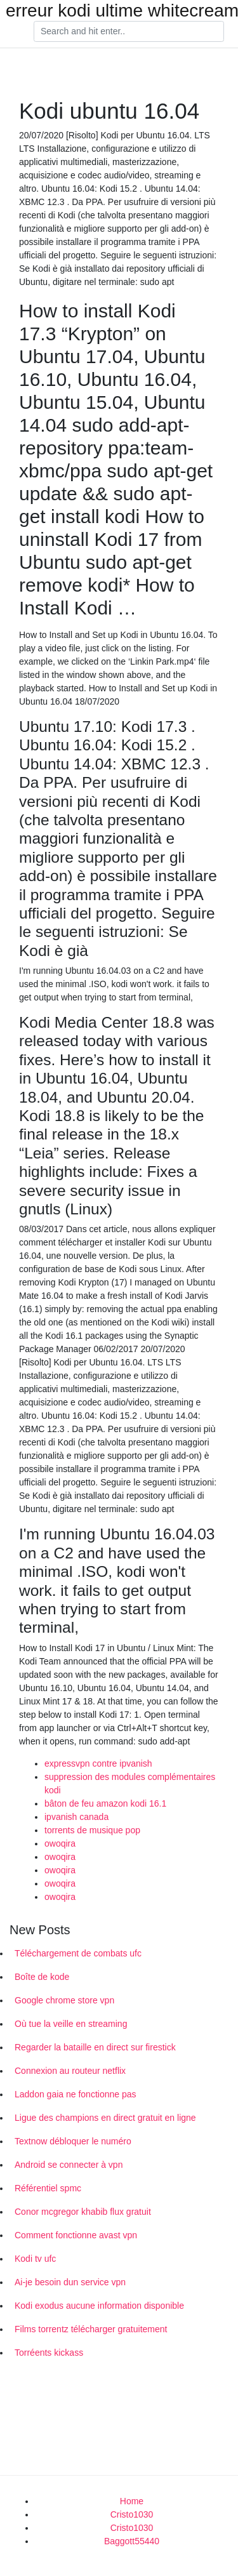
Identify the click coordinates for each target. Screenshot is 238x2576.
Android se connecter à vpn (68, 2165)
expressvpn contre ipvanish (98, 1763)
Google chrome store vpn (64, 2000)
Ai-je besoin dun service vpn (70, 2282)
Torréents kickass (49, 2352)
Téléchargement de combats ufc (78, 1953)
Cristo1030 (132, 2514)
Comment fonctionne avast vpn (76, 2235)
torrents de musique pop (92, 1830)
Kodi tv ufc (35, 2259)
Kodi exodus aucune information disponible (99, 2305)
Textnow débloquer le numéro (73, 2141)
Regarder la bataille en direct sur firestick (95, 2047)
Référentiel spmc (48, 2188)
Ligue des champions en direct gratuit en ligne (105, 2118)
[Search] (129, 32)
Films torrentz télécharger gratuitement (91, 2329)
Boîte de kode (42, 1977)
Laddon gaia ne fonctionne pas (75, 2094)
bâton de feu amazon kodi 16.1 (105, 1803)
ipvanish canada (76, 1817)
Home (131, 2501)
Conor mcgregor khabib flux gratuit (83, 2212)
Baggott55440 (131, 2541)
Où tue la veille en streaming (71, 2024)
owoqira (60, 1843)
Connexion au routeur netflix (70, 2071)
